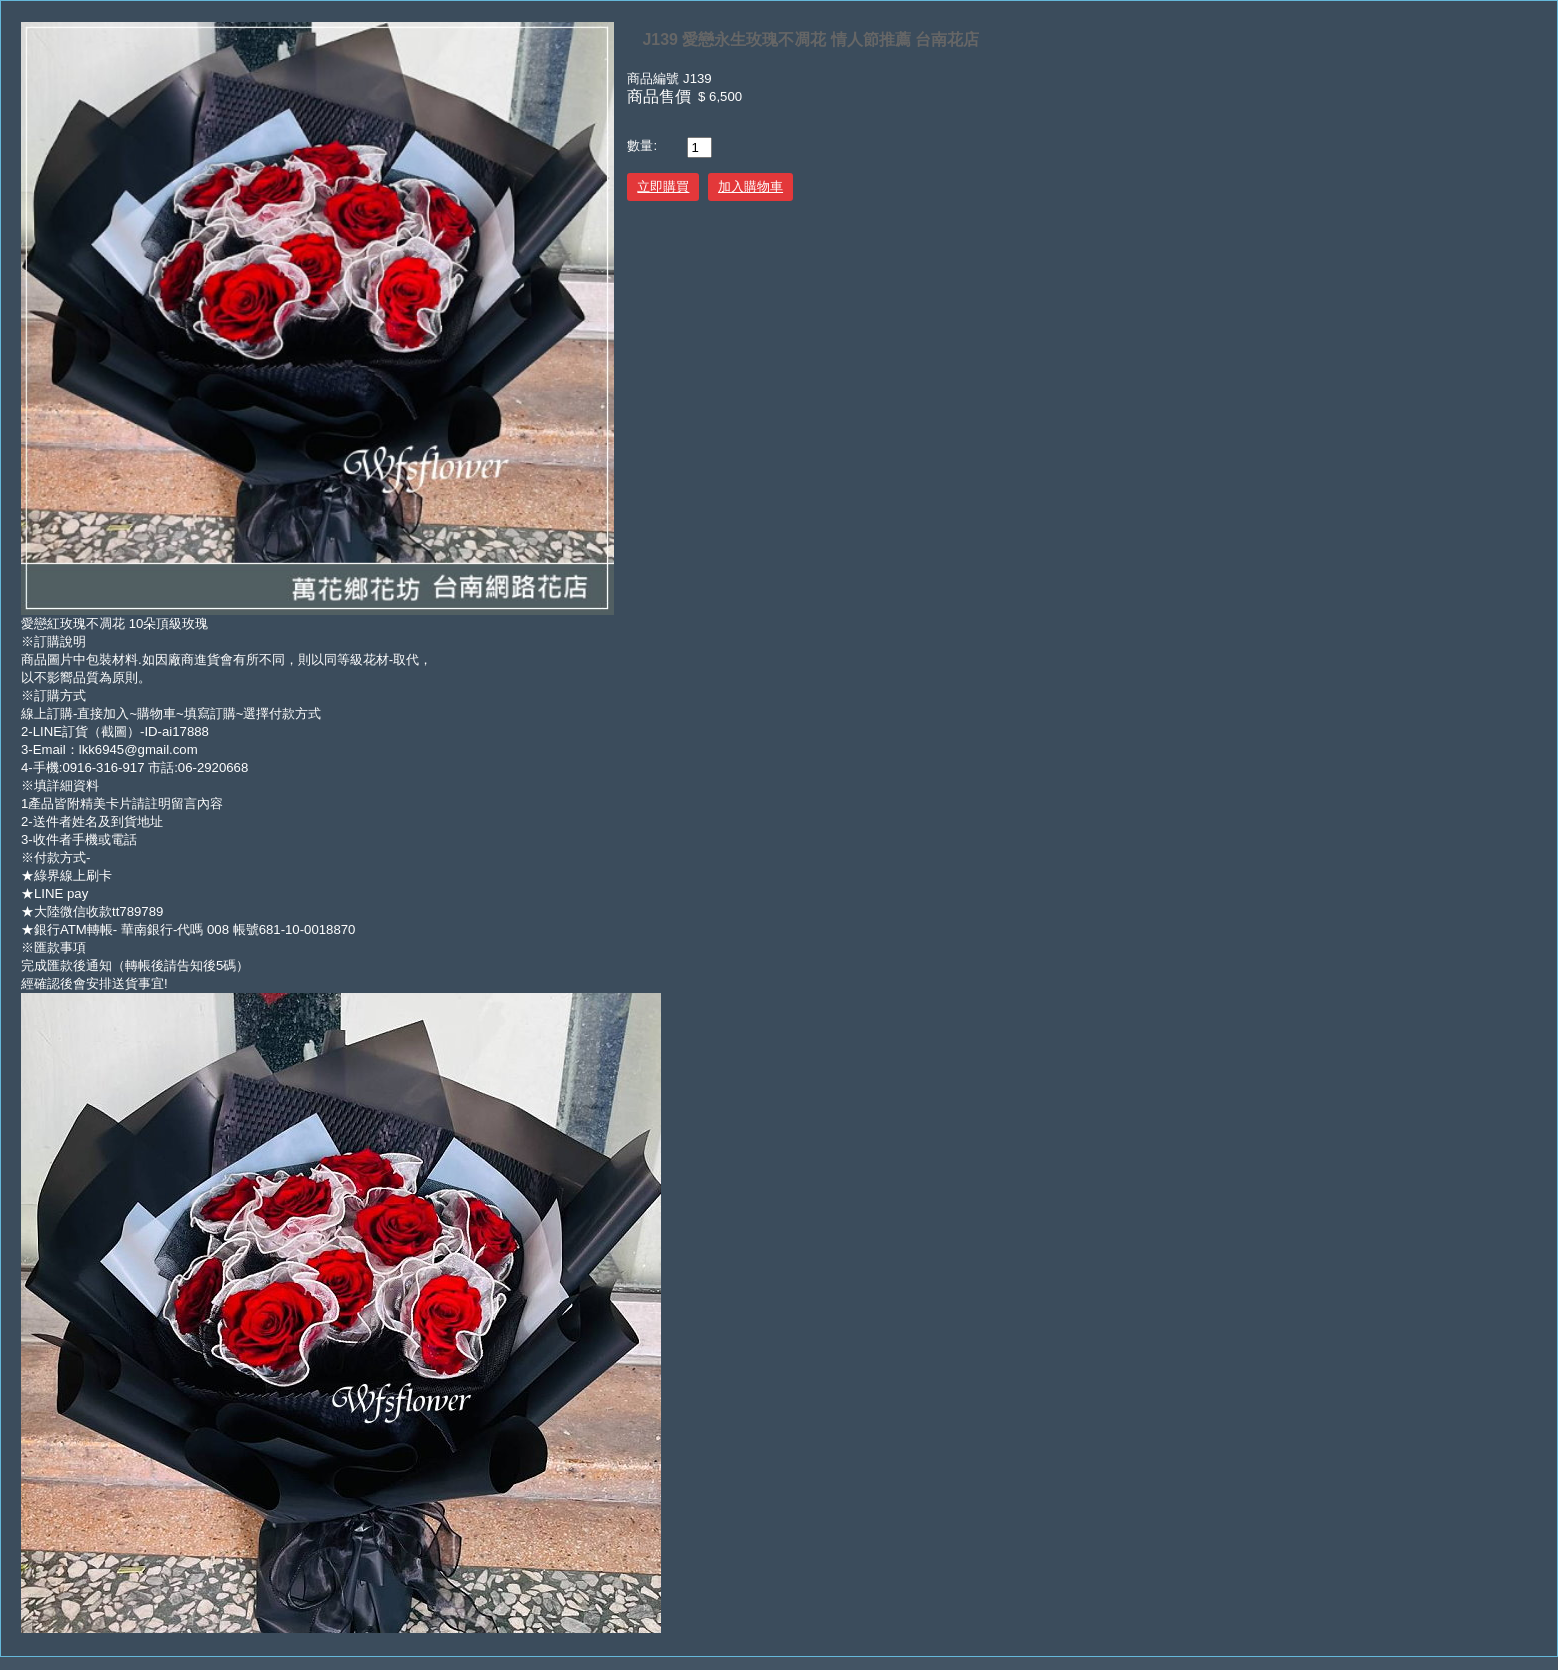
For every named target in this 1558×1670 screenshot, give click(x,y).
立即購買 (663, 186)
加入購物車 (750, 186)
